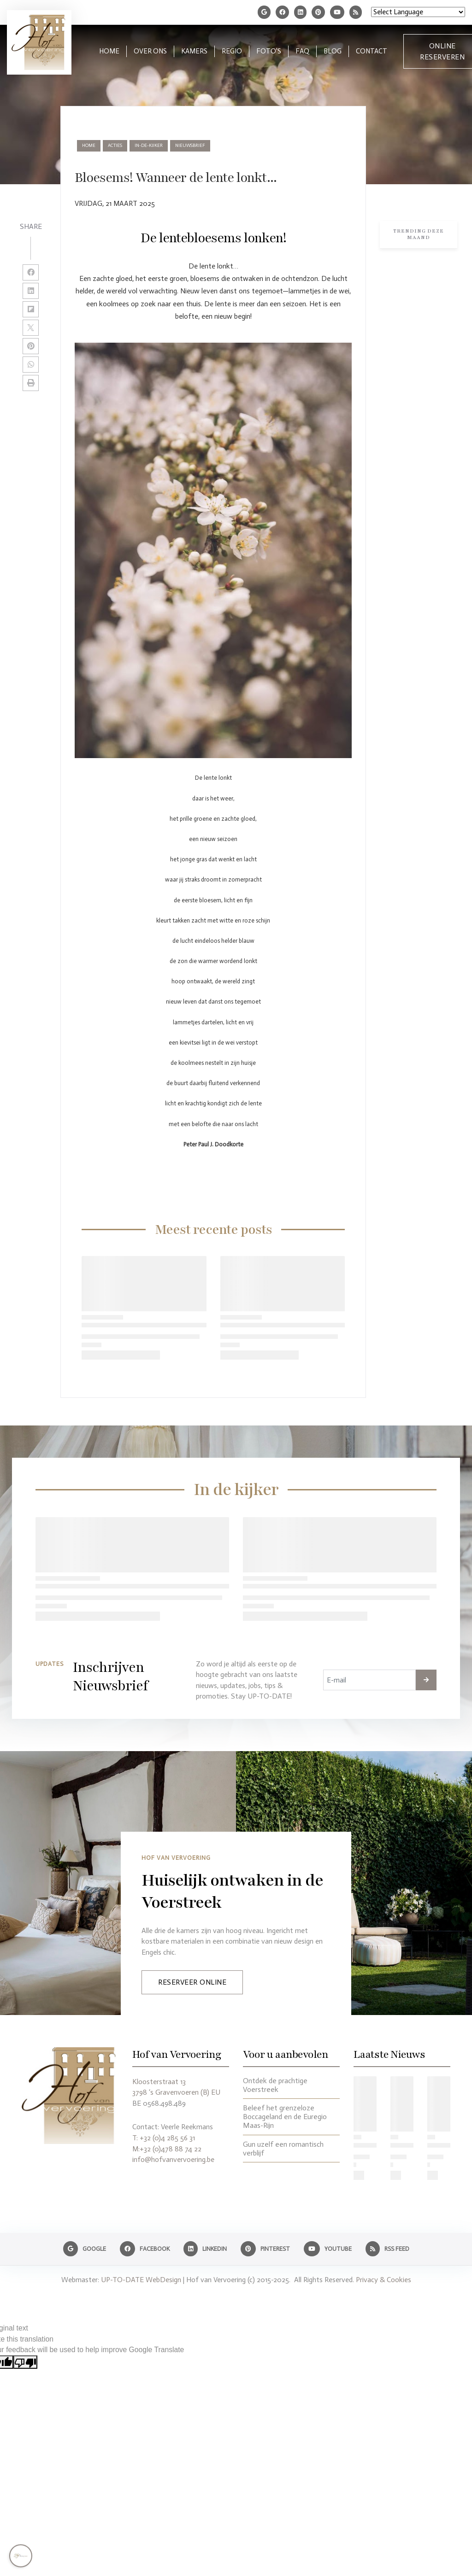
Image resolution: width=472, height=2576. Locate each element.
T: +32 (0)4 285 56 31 (163, 2137)
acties (115, 145)
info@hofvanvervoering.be (173, 2159)
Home (88, 145)
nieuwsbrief (190, 145)
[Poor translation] (25, 2362)
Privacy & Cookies (383, 2279)
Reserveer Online (192, 1982)
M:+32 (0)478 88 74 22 (166, 2148)
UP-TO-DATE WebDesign (141, 2279)
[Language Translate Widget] (418, 12)
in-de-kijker (149, 145)
